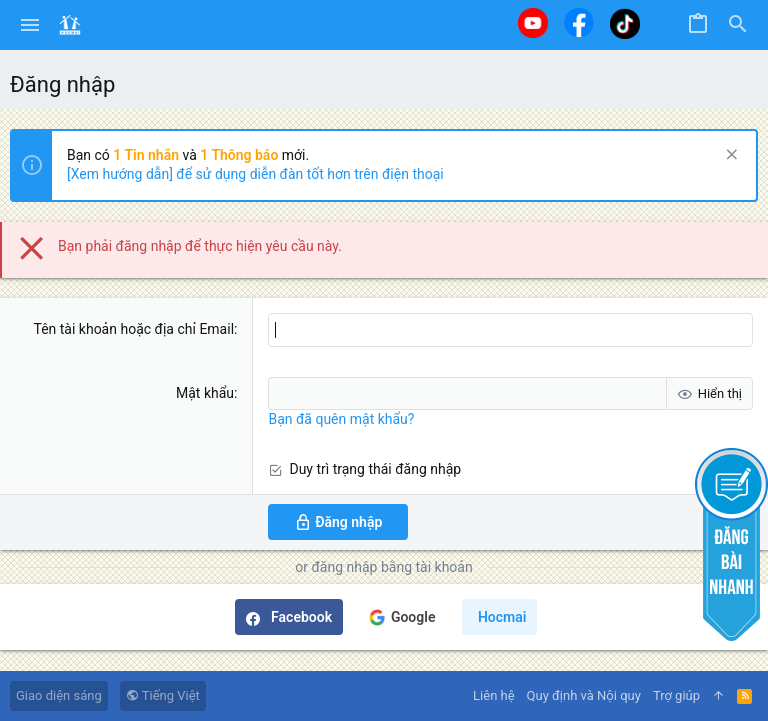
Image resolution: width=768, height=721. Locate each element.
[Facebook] (579, 22)
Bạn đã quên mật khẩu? (341, 419)
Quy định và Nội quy (584, 695)
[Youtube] (533, 23)
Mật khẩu (205, 393)
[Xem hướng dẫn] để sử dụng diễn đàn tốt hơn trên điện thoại (255, 174)
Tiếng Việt (163, 695)
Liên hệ (494, 695)
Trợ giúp (676, 695)
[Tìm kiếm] (738, 25)
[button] (30, 25)
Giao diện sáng (59, 695)
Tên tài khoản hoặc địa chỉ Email (133, 329)
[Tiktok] (625, 23)
